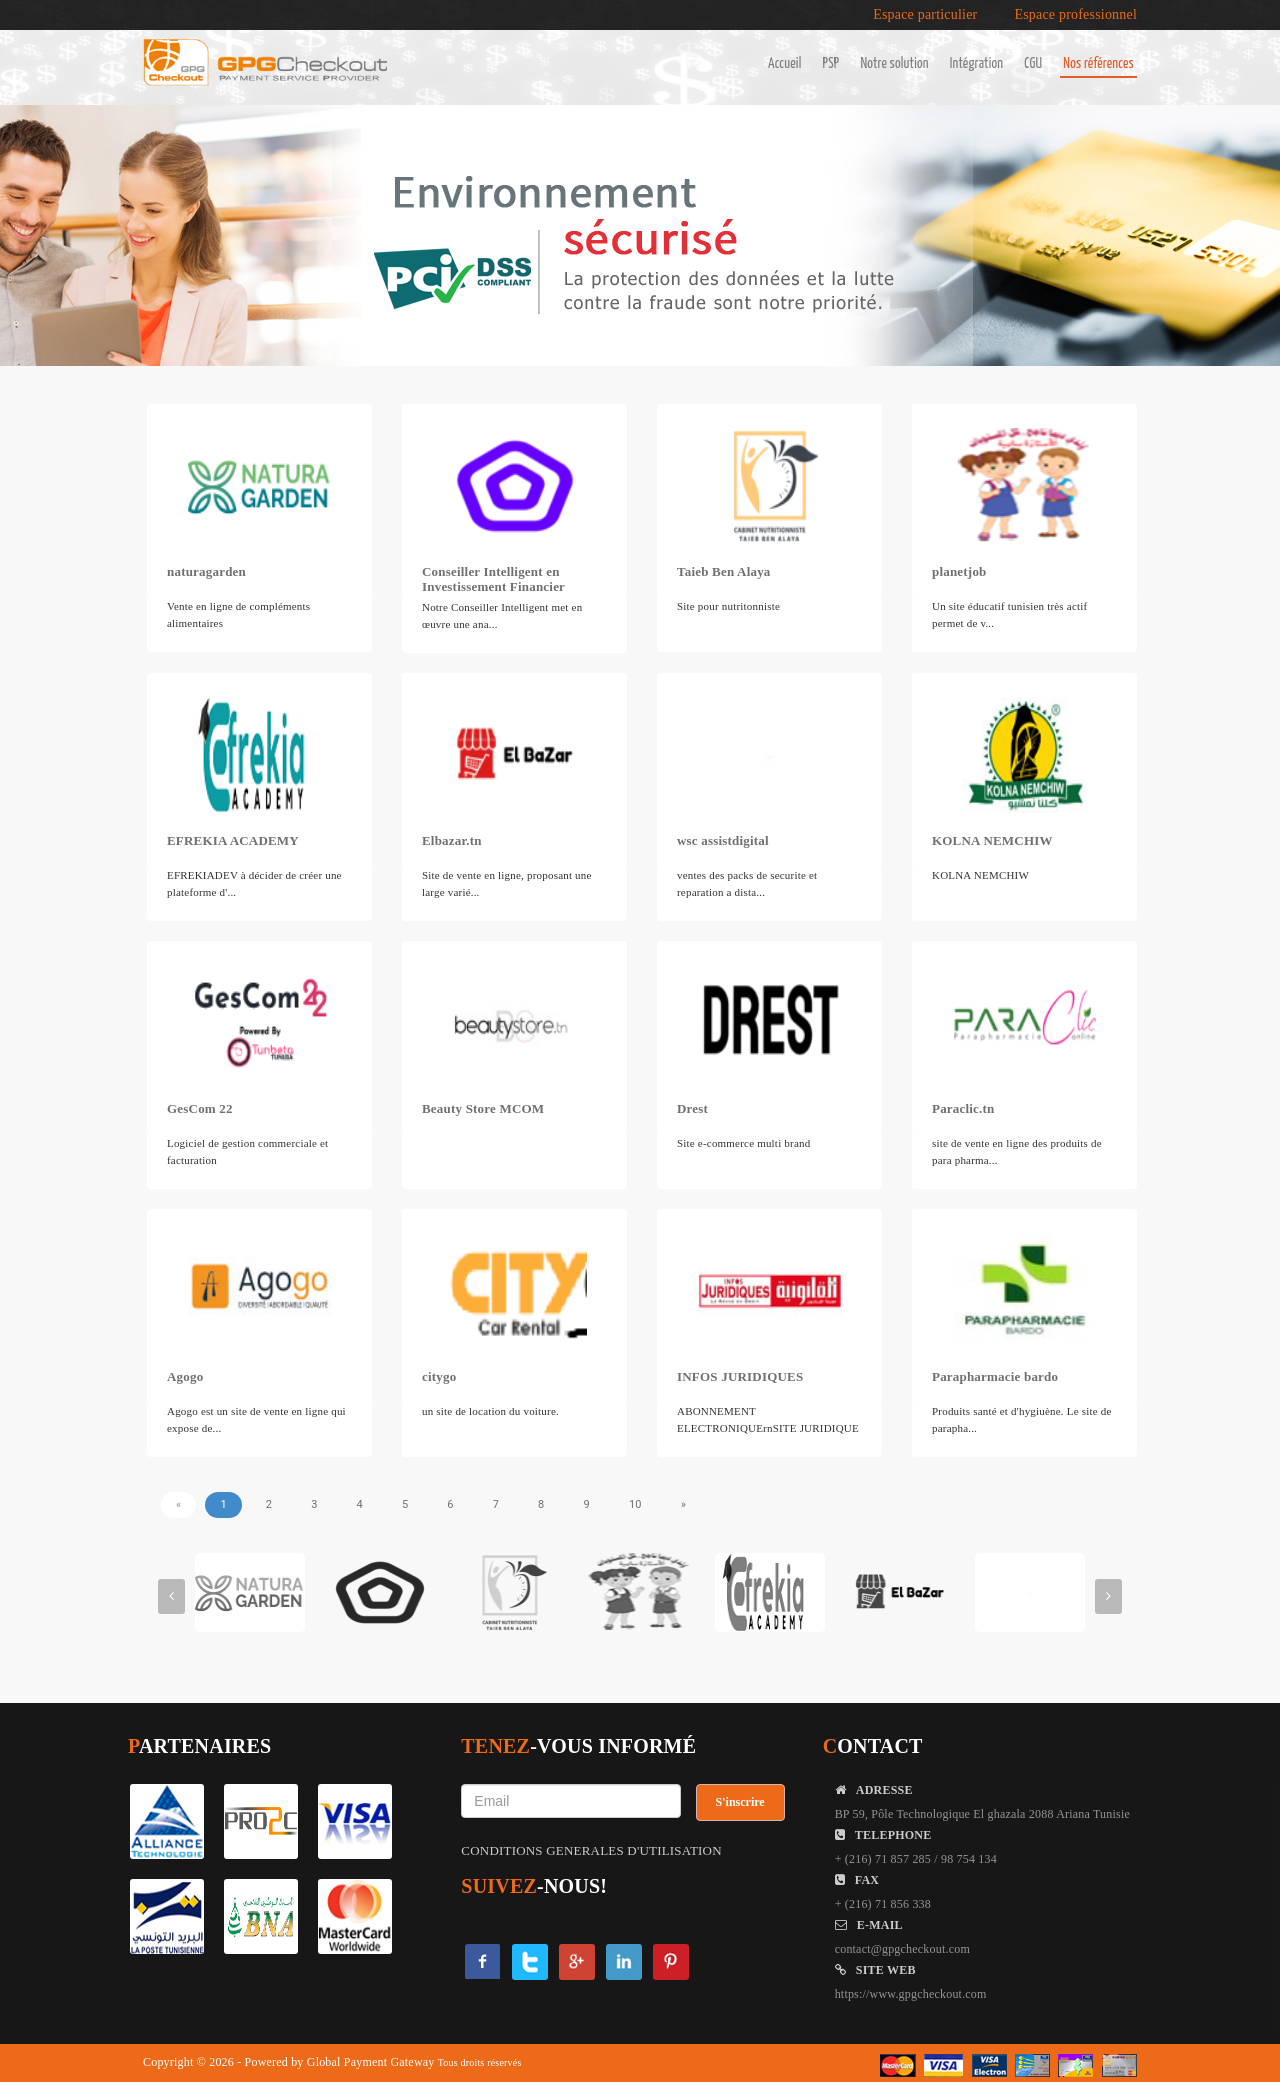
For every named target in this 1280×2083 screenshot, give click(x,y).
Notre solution (894, 64)
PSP (831, 64)
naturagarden (206, 571)
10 (635, 1504)
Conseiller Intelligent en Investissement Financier (493, 579)
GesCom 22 (200, 1108)
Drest (692, 1108)
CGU (1033, 64)
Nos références (1098, 64)
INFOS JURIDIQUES (740, 1376)
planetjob (959, 571)
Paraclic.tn (963, 1108)
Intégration (976, 64)
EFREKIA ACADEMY (233, 840)
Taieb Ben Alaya (724, 571)
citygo (439, 1376)
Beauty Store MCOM (483, 1108)
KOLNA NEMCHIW (992, 840)
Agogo (185, 1376)
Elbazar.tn (452, 840)
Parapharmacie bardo (995, 1376)
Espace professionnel (1075, 15)
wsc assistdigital (723, 840)
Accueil (785, 64)
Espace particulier (925, 15)
